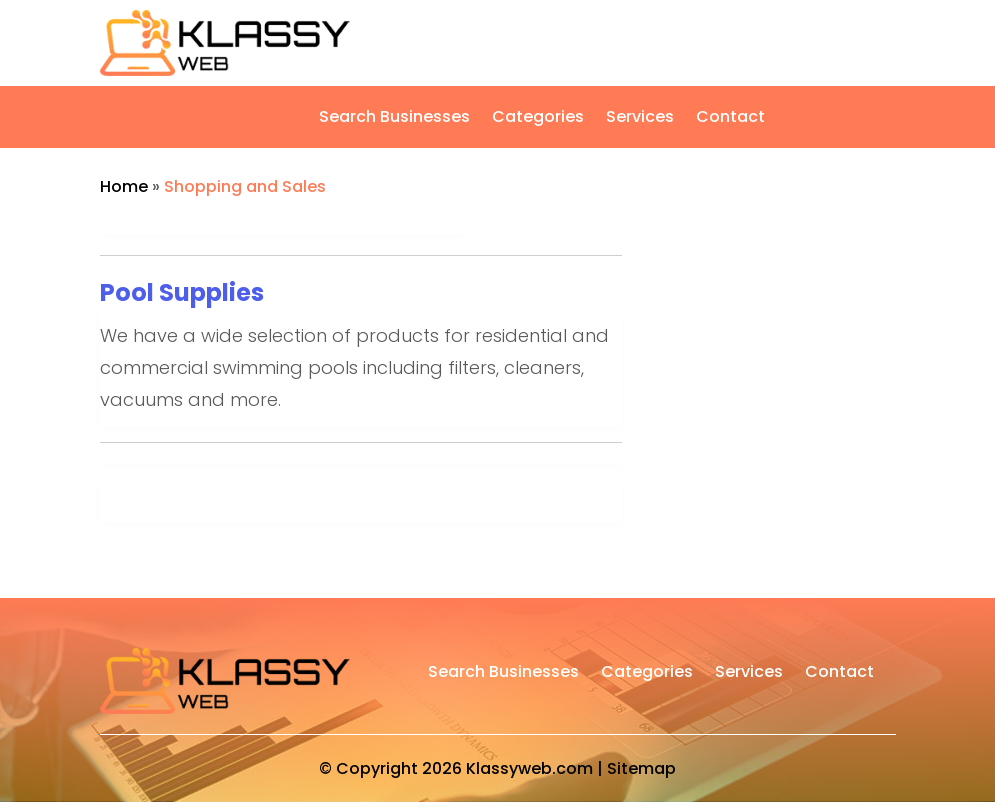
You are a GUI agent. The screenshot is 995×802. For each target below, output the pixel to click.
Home (124, 186)
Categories (538, 119)
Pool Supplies (182, 292)
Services (640, 119)
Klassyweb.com (529, 768)
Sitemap (641, 768)
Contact (730, 119)
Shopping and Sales (245, 186)
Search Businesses (394, 119)
